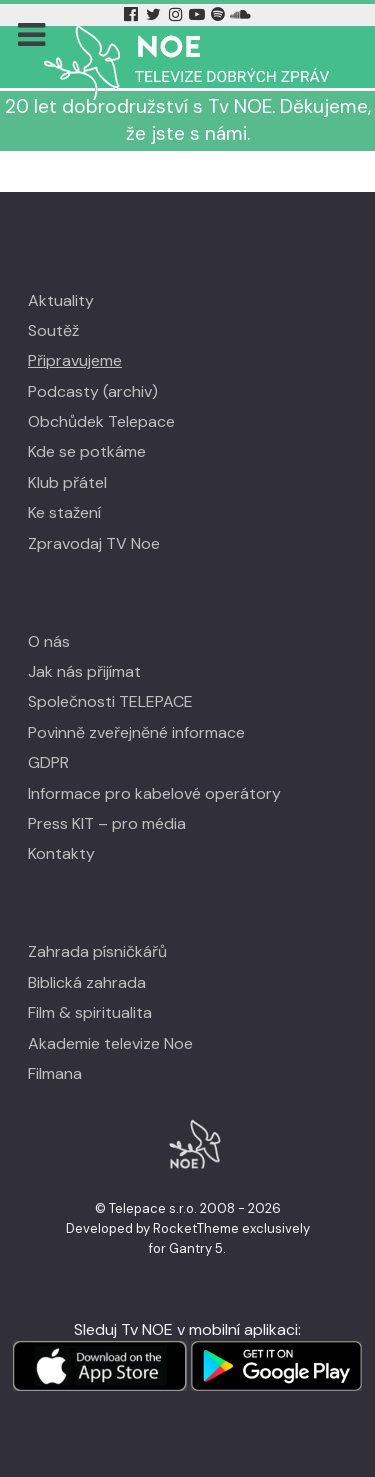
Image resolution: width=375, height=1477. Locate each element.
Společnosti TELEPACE (110, 701)
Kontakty (61, 853)
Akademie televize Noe (110, 1043)
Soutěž (53, 330)
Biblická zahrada (87, 982)
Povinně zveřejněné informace (136, 732)
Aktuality (61, 300)
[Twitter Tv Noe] (156, 14)
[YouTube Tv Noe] (199, 14)
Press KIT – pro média (107, 823)
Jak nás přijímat (84, 671)
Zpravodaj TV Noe (94, 543)
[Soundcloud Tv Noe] (240, 14)
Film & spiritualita (90, 1012)
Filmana (55, 1073)
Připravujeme (75, 360)
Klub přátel (67, 482)
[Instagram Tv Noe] (179, 14)
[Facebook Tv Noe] (133, 14)
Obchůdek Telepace (101, 421)
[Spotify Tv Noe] (220, 14)
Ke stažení (64, 512)
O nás (49, 641)
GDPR (48, 762)
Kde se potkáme (87, 451)
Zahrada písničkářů (97, 951)
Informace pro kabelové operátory (154, 793)
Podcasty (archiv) (93, 391)
